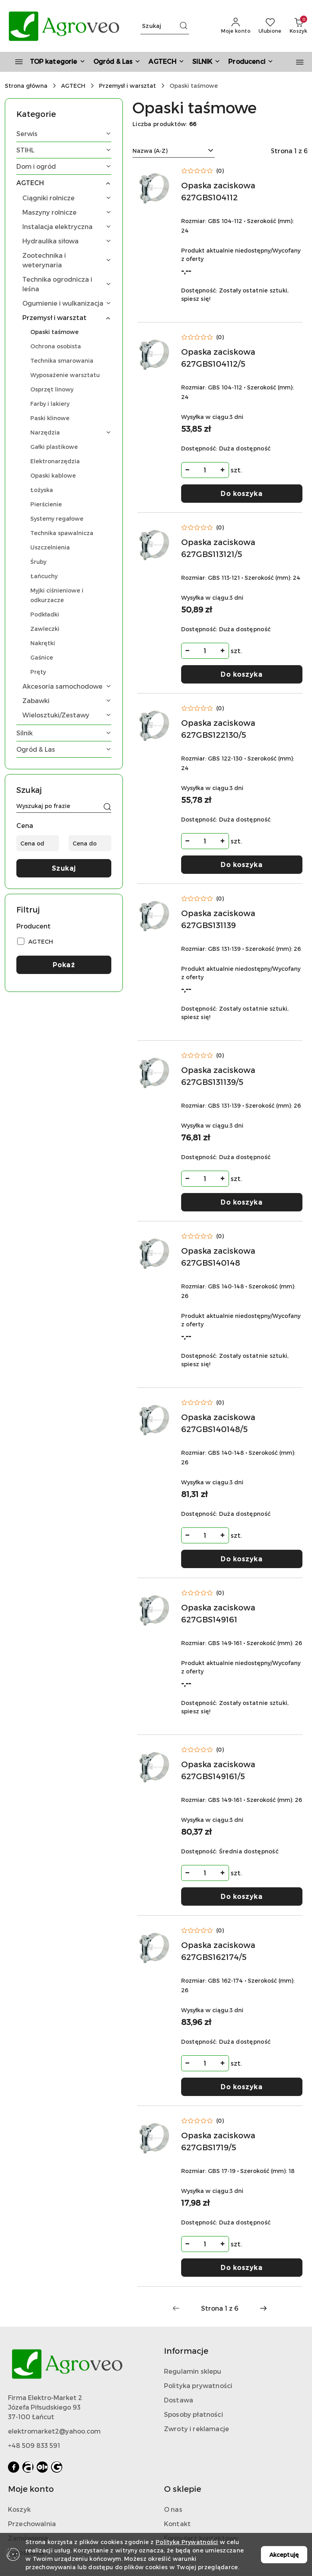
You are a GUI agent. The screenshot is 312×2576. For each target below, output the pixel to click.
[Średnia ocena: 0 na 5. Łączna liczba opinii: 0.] (202, 171)
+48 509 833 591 (34, 2445)
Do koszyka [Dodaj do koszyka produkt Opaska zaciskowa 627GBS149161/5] (242, 1896)
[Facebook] (13, 2467)
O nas (173, 2509)
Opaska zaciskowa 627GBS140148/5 (218, 1423)
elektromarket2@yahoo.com (54, 2431)
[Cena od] (37, 843)
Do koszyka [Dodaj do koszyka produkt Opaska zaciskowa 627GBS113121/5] (242, 674)
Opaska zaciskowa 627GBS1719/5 (218, 2141)
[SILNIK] (206, 62)
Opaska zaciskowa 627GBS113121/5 (218, 548)
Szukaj (64, 868)
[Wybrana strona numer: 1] (219, 2308)
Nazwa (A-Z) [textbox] (150, 150)
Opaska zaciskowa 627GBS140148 (218, 1256)
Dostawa (178, 2400)
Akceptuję (284, 2554)
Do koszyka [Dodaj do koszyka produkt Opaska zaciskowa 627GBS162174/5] (242, 2086)
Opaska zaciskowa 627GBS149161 (218, 1613)
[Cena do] (90, 843)
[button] (250, 62)
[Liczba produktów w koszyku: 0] (298, 26)
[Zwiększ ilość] (223, 470)
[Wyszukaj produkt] (164, 26)
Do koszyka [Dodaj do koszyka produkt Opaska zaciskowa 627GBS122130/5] (242, 864)
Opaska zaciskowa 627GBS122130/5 (218, 728)
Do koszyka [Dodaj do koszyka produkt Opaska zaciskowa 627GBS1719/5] (242, 2267)
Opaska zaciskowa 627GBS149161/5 (218, 1770)
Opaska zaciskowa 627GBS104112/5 (218, 357)
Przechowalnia (32, 2523)
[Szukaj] (107, 807)
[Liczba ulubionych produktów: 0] (270, 26)
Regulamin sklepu (192, 2371)
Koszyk (19, 2509)
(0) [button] (220, 171)
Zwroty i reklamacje (196, 2428)
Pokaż (64, 964)
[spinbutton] (205, 470)
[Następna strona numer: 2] (263, 2308)
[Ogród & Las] (117, 62)
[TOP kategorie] (46, 62)
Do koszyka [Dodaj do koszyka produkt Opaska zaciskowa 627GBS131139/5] (242, 1202)
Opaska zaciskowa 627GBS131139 (218, 919)
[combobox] (173, 151)
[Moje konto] (236, 26)
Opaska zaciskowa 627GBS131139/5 (218, 1076)
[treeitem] (63, 134)
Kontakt (177, 2523)
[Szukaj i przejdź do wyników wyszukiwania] (183, 26)
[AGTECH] (166, 62)
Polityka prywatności (198, 2385)
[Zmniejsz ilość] (188, 470)
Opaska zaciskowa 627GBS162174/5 (218, 1951)
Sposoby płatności (193, 2414)
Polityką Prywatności (187, 2541)
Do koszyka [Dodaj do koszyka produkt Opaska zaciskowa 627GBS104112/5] (242, 493)
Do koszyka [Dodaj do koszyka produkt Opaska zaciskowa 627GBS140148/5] (242, 1559)
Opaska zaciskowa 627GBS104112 (218, 191)
